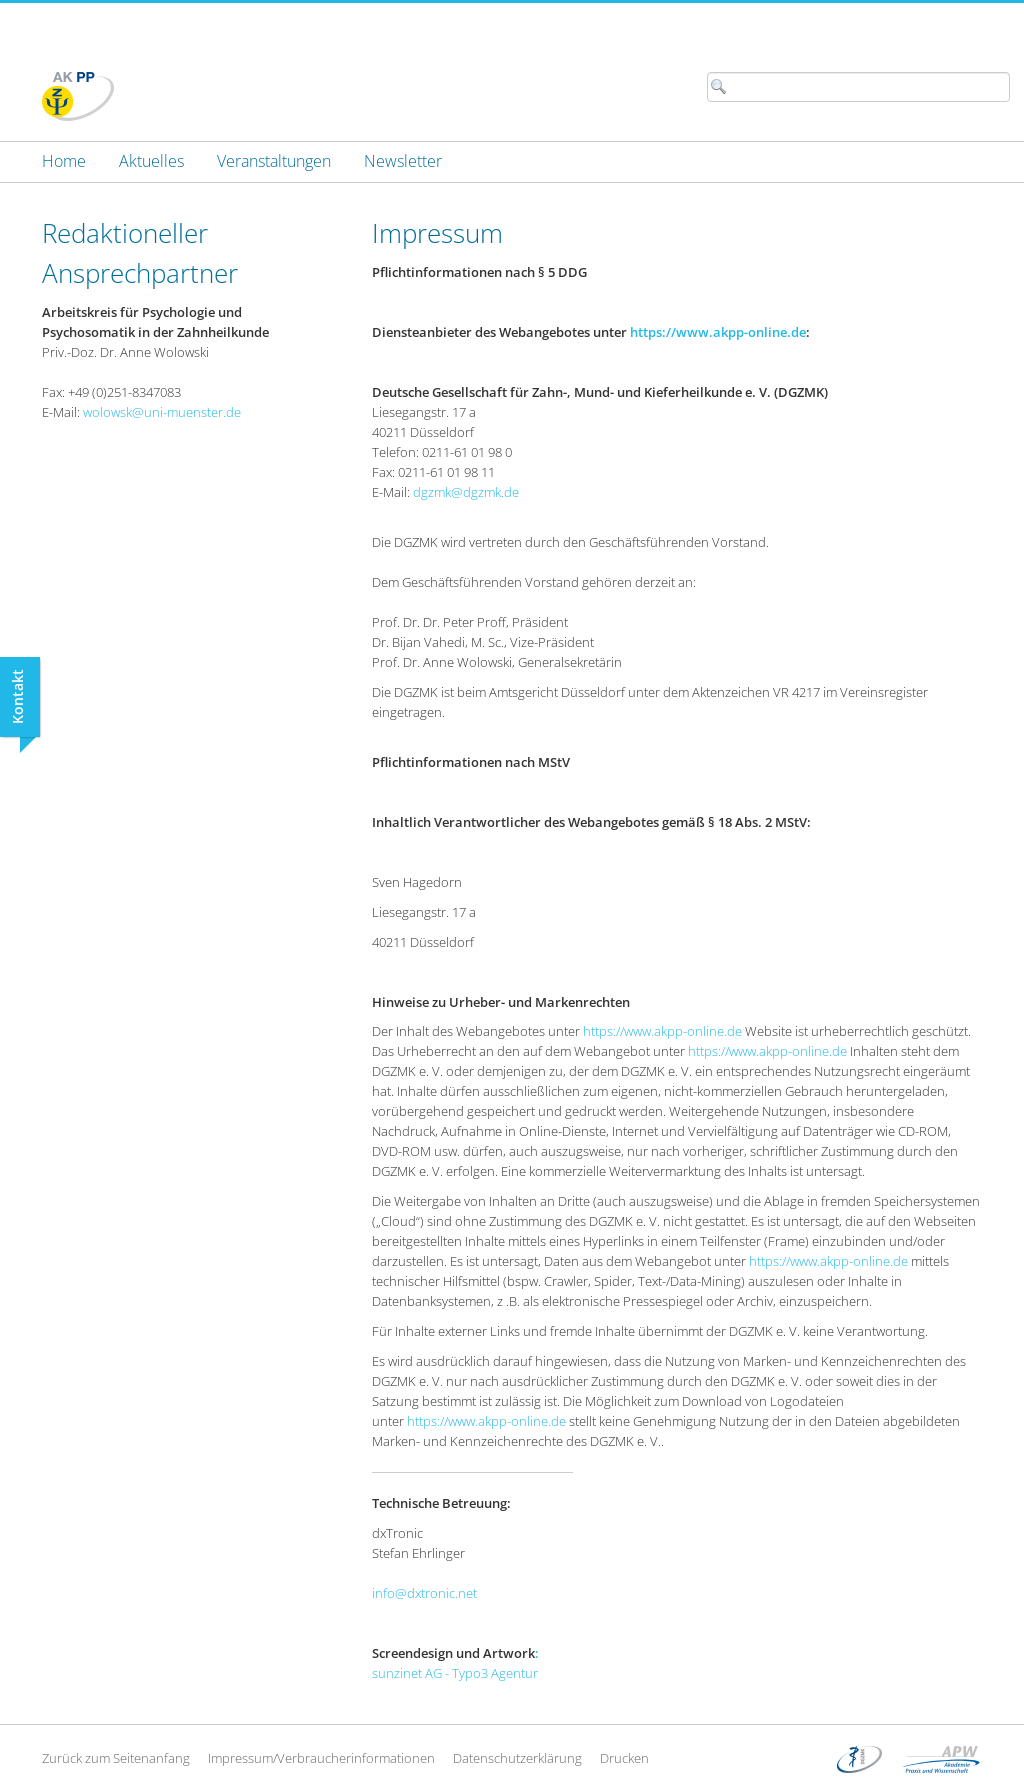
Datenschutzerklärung (517, 1758)
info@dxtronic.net (424, 1593)
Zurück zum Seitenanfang (116, 1758)
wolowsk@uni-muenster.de (162, 412)
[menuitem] (64, 161)
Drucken (624, 1758)
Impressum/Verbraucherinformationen (321, 1758)
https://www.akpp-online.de (718, 332)
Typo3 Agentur (495, 1673)
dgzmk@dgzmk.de (466, 492)
